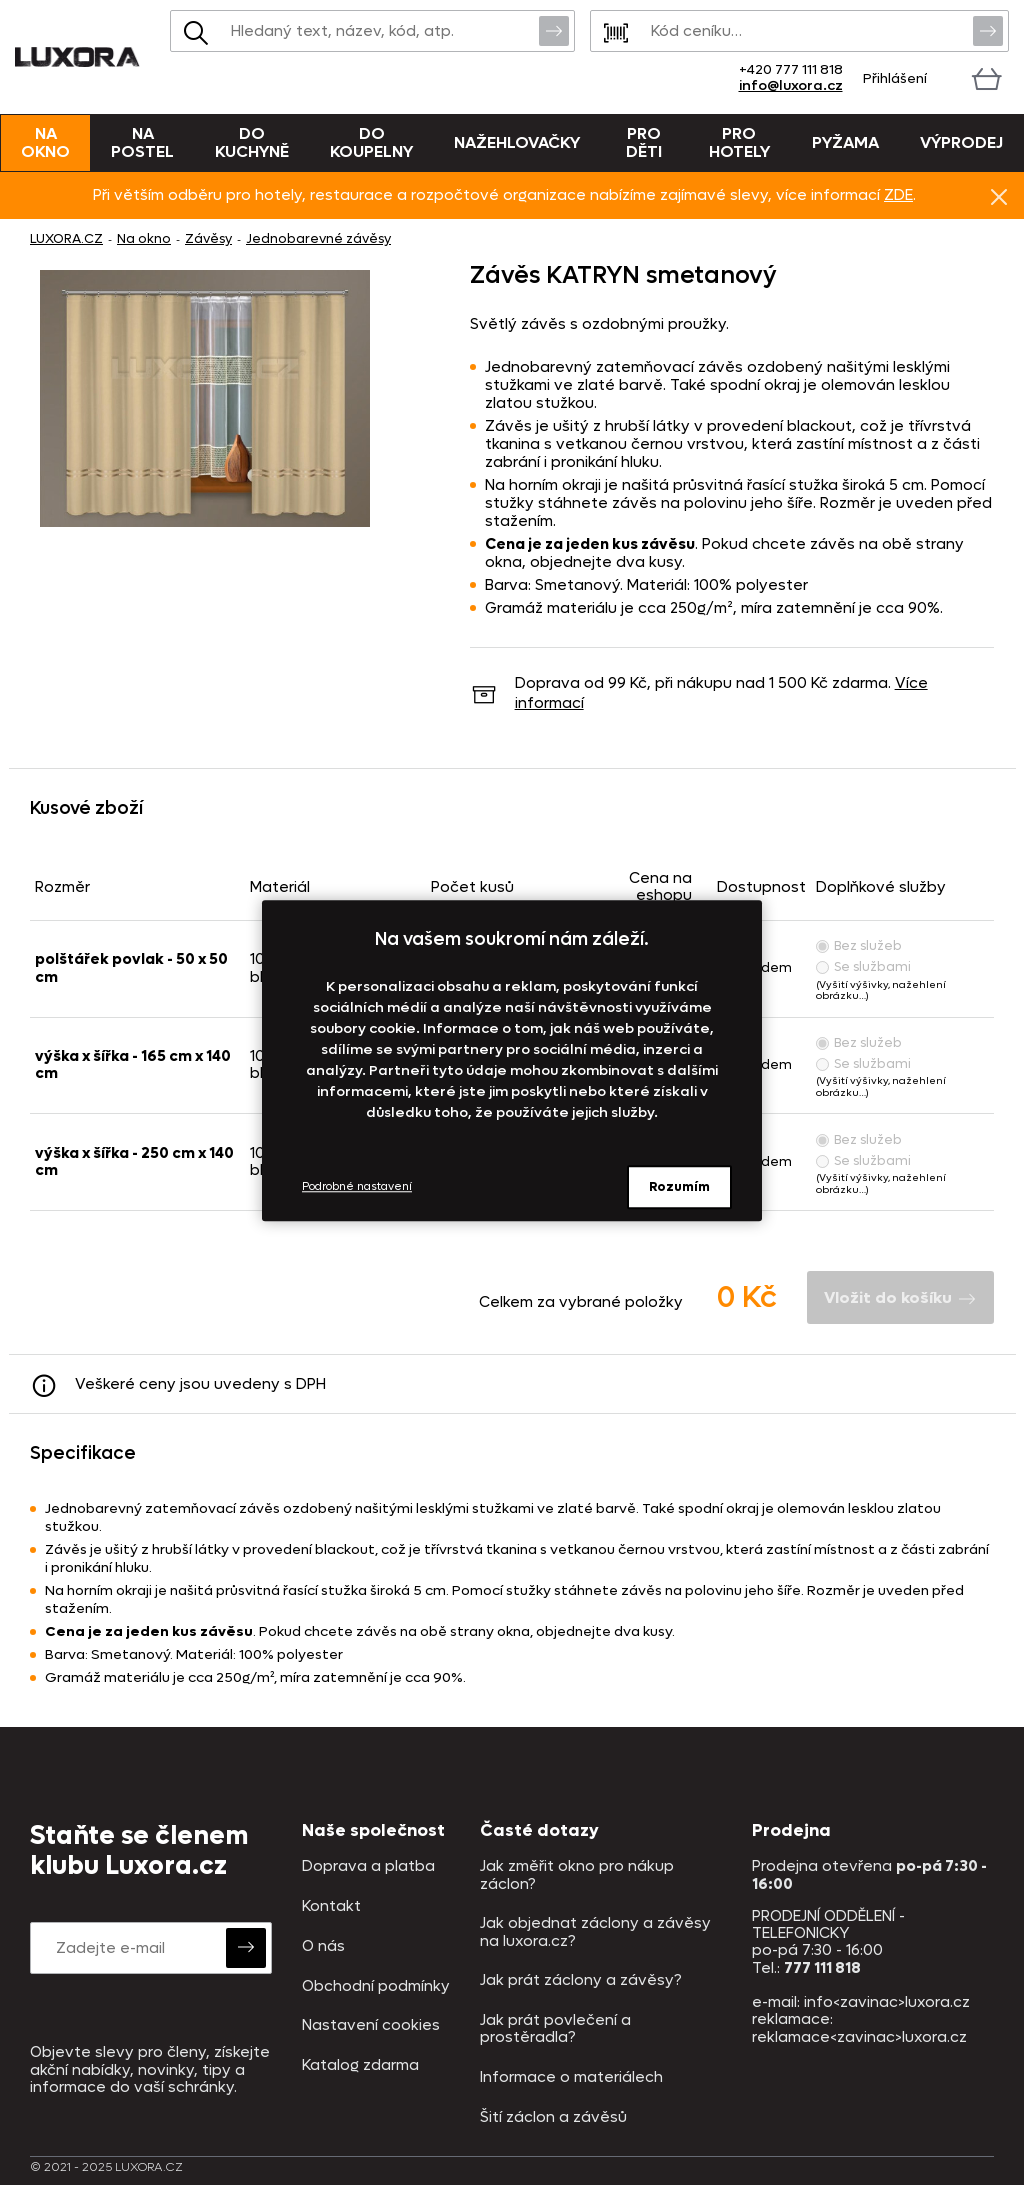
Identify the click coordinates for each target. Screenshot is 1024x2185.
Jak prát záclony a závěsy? (581, 1980)
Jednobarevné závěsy (318, 238)
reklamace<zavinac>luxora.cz (859, 2037)
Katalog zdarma (360, 2065)
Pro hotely (739, 142)
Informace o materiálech (571, 2077)
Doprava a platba (368, 1866)
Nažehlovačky (517, 142)
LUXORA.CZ (66, 238)
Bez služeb (859, 945)
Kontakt (331, 1906)
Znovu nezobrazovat (999, 196)
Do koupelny (371, 142)
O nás (323, 1946)
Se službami (863, 966)
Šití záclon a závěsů (553, 2117)
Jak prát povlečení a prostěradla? (555, 2029)
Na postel (142, 142)
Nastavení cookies (371, 2025)
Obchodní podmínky (376, 1986)
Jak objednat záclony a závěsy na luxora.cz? (595, 1932)
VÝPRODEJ (961, 142)
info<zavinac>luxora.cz (887, 2002)
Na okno (45, 142)
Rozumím (679, 1186)
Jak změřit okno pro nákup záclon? (577, 1875)
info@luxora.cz (791, 85)
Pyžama (845, 142)
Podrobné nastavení (357, 1186)
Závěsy (208, 238)
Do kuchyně (252, 142)
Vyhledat (554, 30)
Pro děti (644, 142)
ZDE (898, 195)
